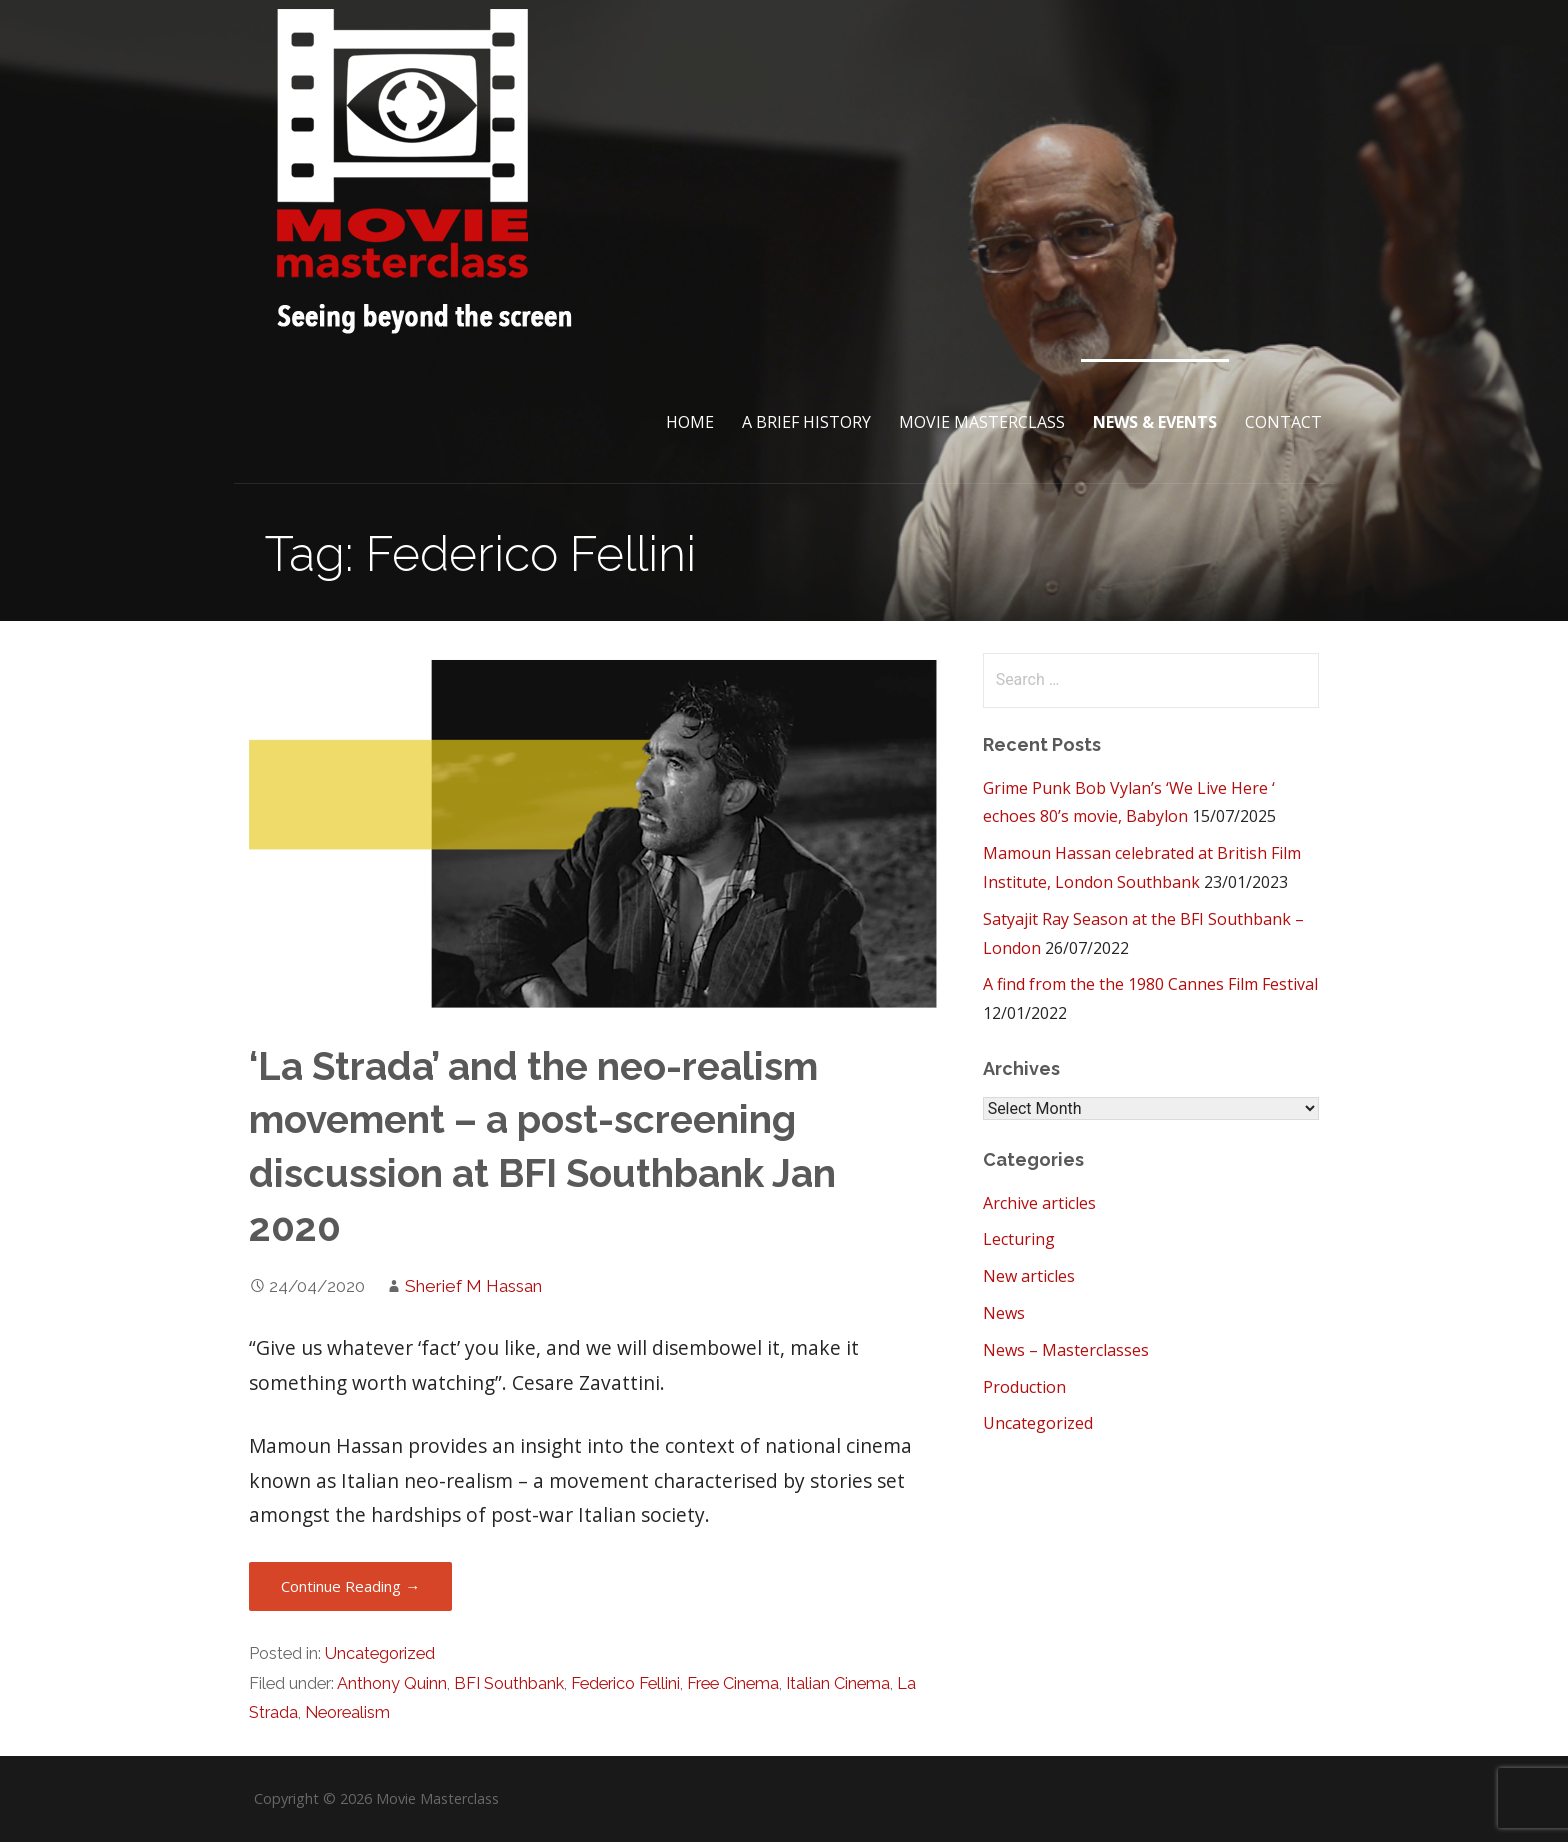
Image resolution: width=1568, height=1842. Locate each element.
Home (690, 422)
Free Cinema (733, 1683)
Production (1024, 1387)
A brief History (806, 422)
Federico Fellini (625, 1683)
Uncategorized (380, 1653)
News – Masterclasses (1066, 1350)
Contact (1283, 422)
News (1004, 1313)
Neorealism (347, 1712)
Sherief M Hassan (473, 1286)
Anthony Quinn (392, 1683)
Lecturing (1019, 1239)
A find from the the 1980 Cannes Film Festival (1150, 984)
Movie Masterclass (982, 422)
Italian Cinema (838, 1683)
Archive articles (1039, 1203)
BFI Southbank (509, 1683)
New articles (1029, 1276)
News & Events (1155, 422)
